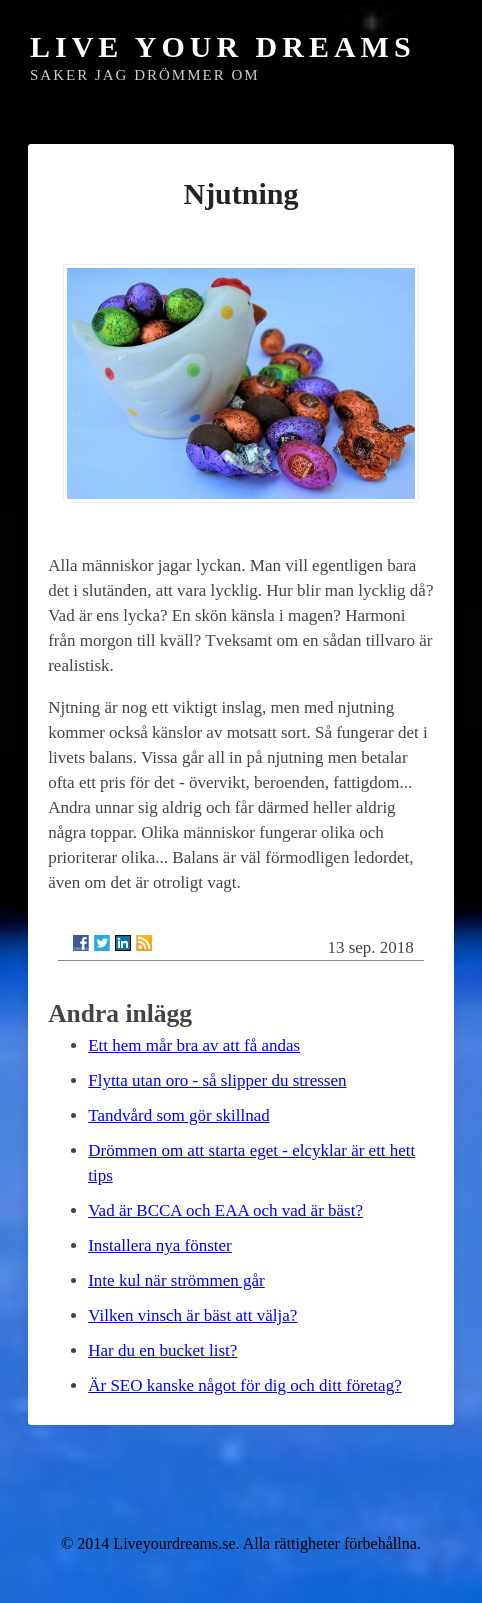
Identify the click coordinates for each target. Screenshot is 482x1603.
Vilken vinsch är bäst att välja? (192, 1315)
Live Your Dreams (223, 46)
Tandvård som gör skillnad (179, 1115)
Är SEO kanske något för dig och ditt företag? (244, 1385)
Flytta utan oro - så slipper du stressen (217, 1080)
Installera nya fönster (160, 1245)
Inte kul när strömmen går (176, 1280)
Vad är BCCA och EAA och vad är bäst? (225, 1210)
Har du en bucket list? (162, 1350)
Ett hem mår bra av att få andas (194, 1045)
